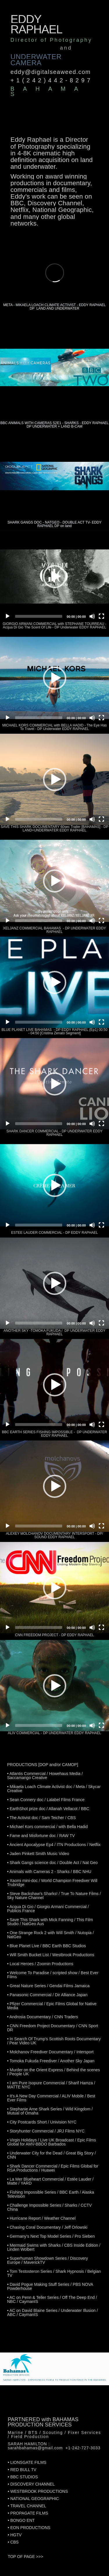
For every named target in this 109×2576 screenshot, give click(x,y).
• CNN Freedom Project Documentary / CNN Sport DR (52, 2027)
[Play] (7, 616)
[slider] (38, 616)
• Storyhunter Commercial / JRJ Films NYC (45, 2131)
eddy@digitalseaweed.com (50, 72)
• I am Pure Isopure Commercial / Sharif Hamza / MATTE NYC (51, 2085)
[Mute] (92, 616)
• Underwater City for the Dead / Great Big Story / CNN (51, 2155)
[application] (54, 576)
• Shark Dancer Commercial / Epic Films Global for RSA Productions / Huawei (52, 2168)
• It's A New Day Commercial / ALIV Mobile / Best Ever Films (51, 2098)
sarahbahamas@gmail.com (35, 2448)
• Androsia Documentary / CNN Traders (42, 2016)
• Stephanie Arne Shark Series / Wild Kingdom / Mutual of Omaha (49, 2111)
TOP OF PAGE (21, 2556)
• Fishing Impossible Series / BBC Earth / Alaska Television (50, 2194)
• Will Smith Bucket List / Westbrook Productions (50, 1954)
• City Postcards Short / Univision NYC (41, 2122)
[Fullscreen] (101, 616)
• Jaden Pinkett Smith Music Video (38, 1853)
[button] (54, 576)
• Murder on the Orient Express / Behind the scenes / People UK (53, 2072)
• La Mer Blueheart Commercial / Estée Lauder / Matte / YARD (50, 2181)
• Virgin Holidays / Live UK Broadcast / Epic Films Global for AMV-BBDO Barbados (51, 2142)
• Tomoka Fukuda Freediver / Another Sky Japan (50, 2061)
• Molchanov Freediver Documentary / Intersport (50, 2052)
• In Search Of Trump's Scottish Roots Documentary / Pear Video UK (54, 2041)
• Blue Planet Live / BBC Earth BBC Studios (46, 1945)
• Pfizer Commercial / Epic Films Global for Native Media (52, 2005)
